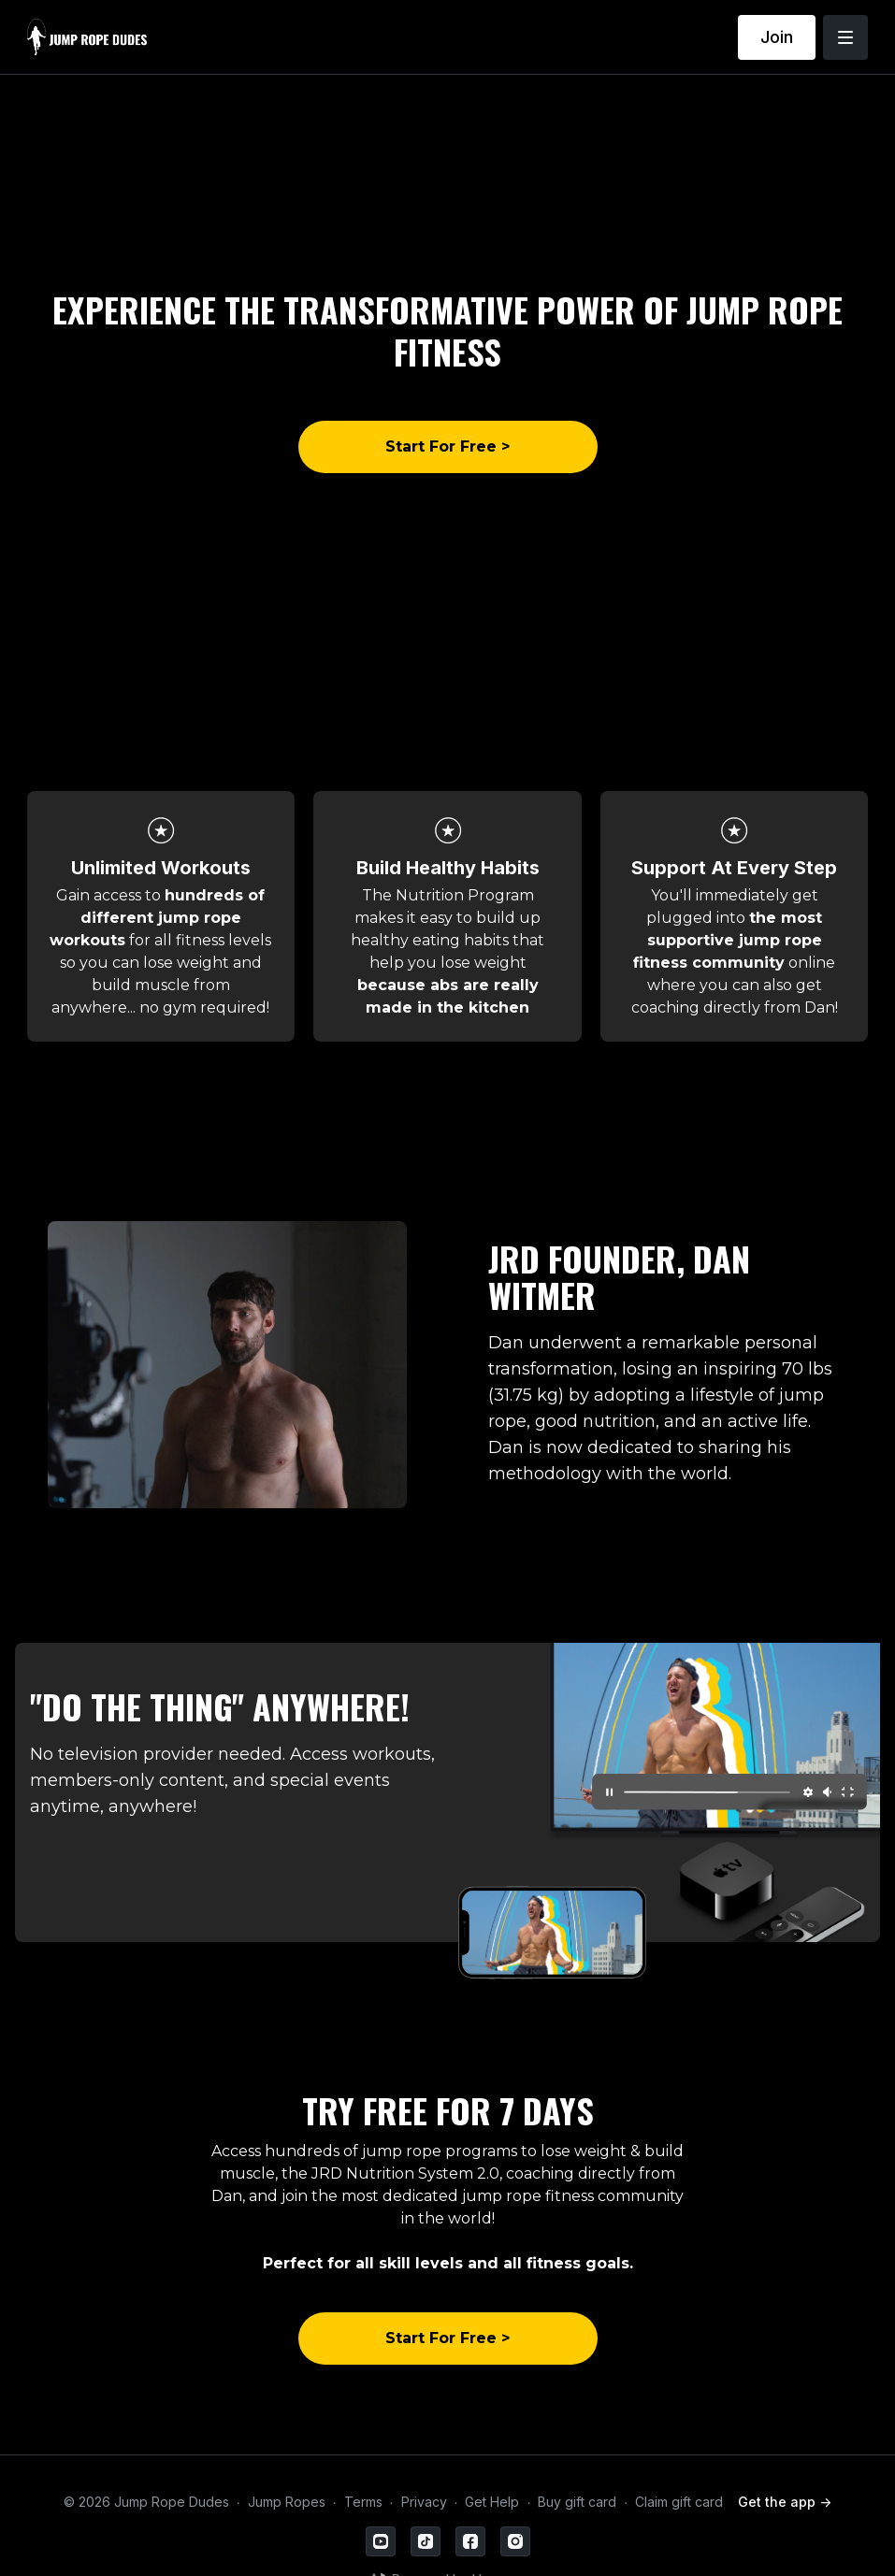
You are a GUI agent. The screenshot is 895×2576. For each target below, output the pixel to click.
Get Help (492, 2502)
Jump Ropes (286, 2502)
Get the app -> (784, 2502)
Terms (363, 2502)
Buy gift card (577, 2502)
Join (776, 37)
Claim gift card (679, 2502)
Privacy (424, 2502)
